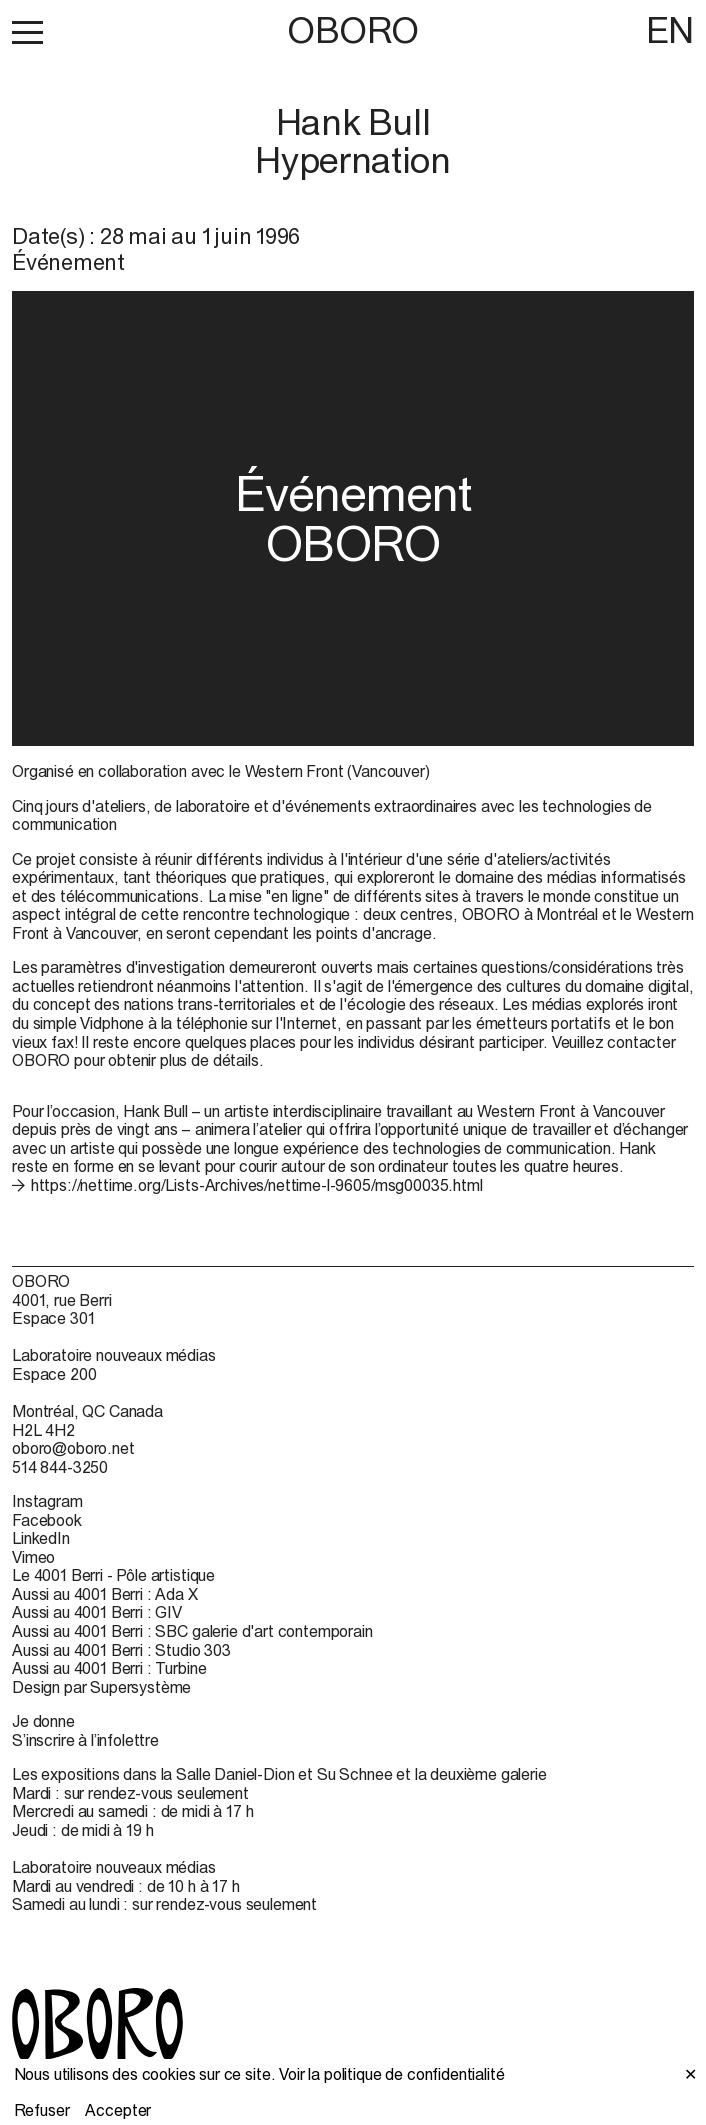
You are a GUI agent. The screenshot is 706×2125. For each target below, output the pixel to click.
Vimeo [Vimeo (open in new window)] (33, 1557)
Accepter (118, 2110)
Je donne (43, 1721)
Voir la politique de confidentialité (391, 2074)
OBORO (353, 30)
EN (670, 30)
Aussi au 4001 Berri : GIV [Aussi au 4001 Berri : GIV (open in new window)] (97, 1612)
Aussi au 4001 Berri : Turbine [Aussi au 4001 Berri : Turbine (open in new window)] (109, 1668)
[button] (27, 32)
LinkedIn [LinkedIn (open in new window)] (41, 1538)
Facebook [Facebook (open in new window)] (47, 1520)
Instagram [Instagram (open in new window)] (47, 1501)
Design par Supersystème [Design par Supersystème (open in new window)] (101, 1687)
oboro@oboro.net (73, 1448)
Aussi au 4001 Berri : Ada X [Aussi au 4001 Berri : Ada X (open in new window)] (105, 1594)
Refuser (42, 2110)
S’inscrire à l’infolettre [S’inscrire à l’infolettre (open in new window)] (85, 1740)
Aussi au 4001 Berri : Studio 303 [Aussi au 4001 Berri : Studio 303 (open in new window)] (121, 1650)
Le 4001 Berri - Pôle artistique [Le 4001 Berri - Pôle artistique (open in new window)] (113, 1575)
